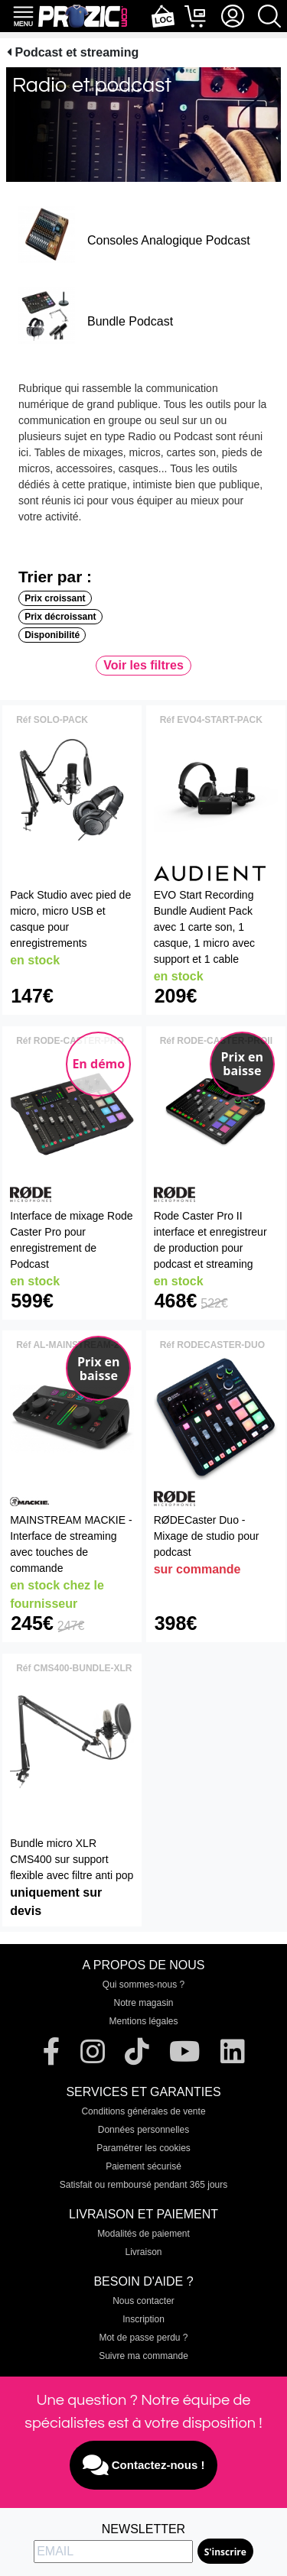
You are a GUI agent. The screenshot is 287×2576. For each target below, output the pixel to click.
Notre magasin (143, 2003)
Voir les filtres (143, 665)
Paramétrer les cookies (143, 2148)
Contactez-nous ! (144, 2465)
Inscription (143, 2319)
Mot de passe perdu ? (143, 2337)
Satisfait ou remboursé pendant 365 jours (143, 2184)
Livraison (143, 2252)
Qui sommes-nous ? (143, 1984)
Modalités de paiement (143, 2233)
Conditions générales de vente (143, 2111)
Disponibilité (52, 635)
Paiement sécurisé (143, 2166)
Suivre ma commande (143, 2356)
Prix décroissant (60, 616)
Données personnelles (143, 2129)
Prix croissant (54, 598)
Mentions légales (143, 2021)
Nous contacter (143, 2301)
